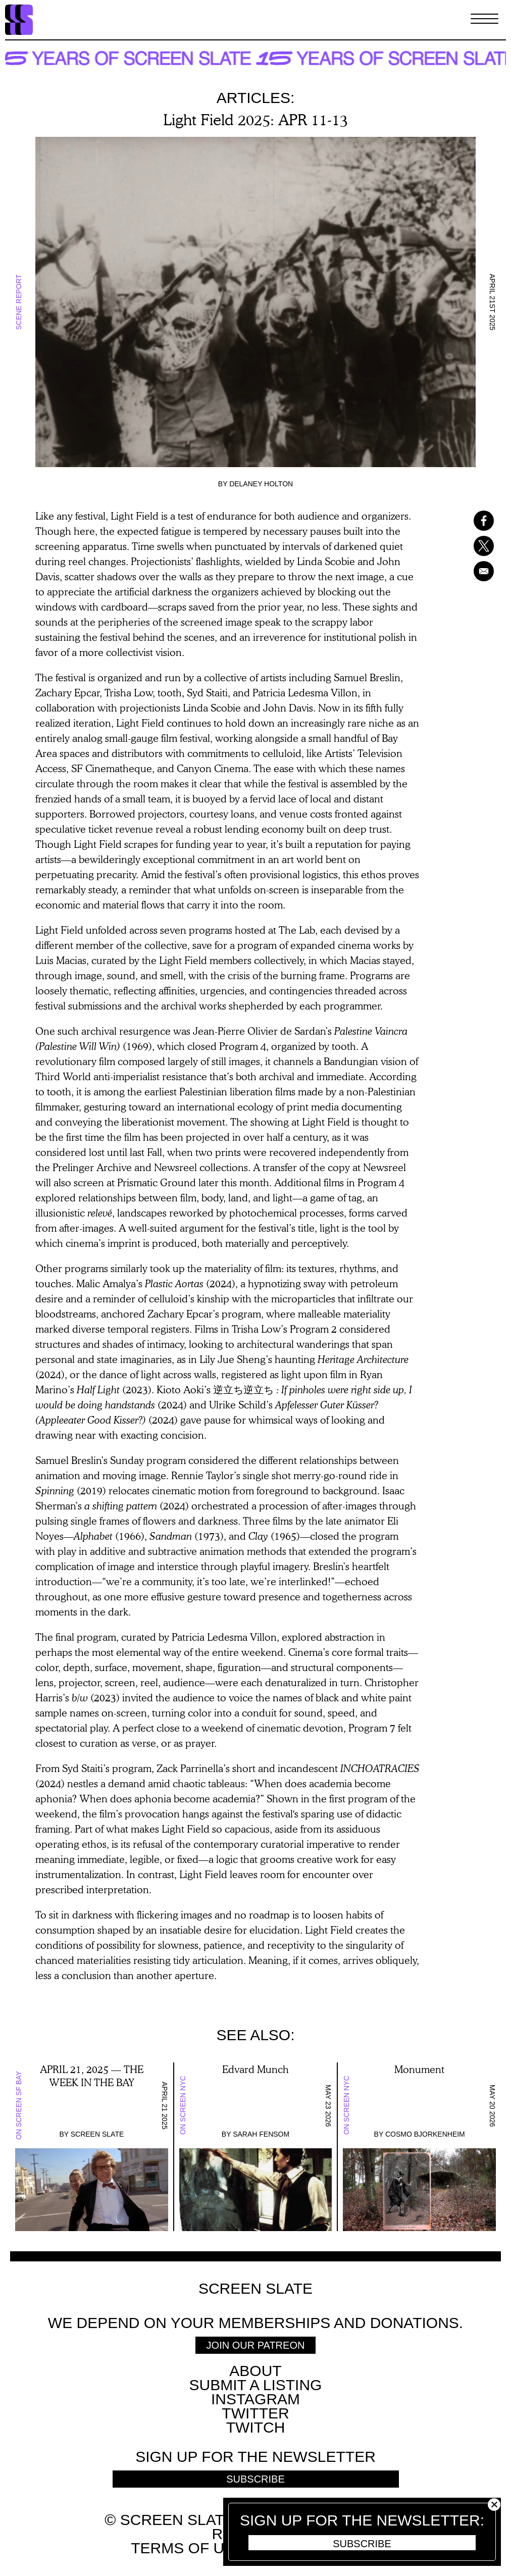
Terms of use (187, 2548)
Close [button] (494, 2504)
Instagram (255, 2399)
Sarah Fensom (261, 2134)
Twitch (255, 2427)
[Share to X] (478, 546)
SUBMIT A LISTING (255, 2385)
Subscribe (362, 2543)
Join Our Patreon (256, 2345)
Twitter (255, 2413)
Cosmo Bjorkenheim (425, 2134)
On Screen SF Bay (19, 2105)
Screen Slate (97, 2134)
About (255, 2370)
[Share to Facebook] (478, 521)
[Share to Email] (478, 571)
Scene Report (19, 302)
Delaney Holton (261, 484)
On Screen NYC (183, 2105)
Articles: (256, 97)
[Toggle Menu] (484, 19)
